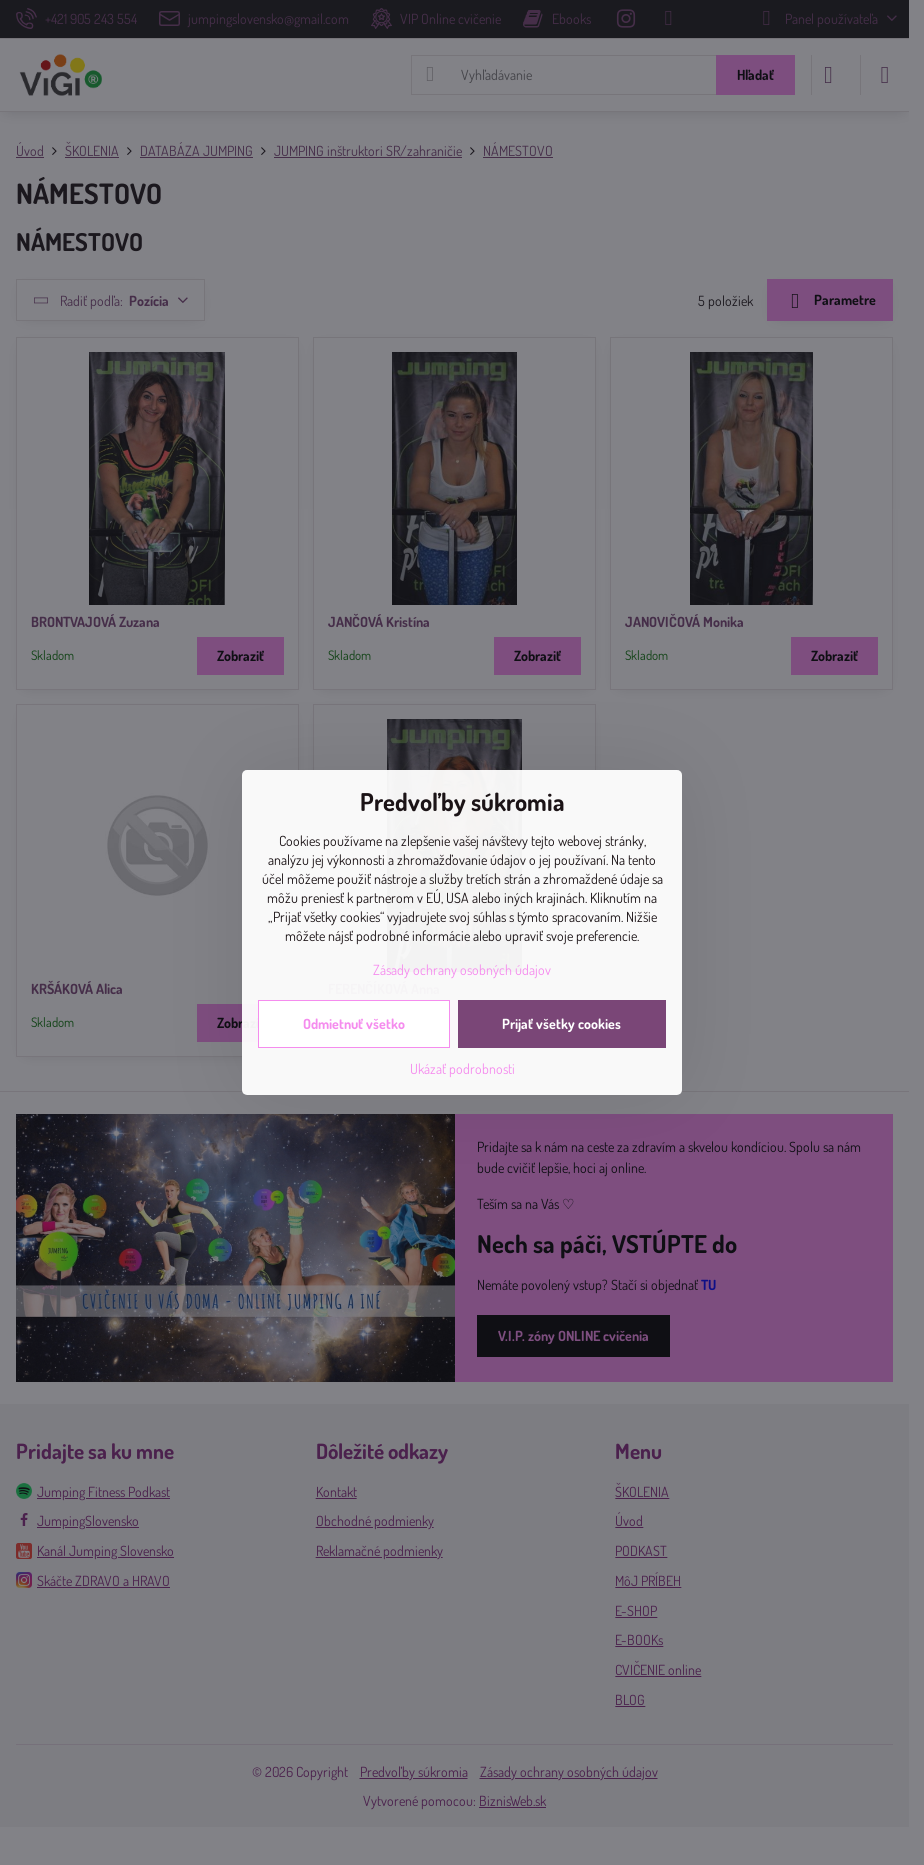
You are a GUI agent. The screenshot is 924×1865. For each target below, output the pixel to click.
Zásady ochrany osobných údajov (462, 969)
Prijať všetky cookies (561, 1023)
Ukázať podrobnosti (462, 1068)
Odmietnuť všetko (354, 1023)
